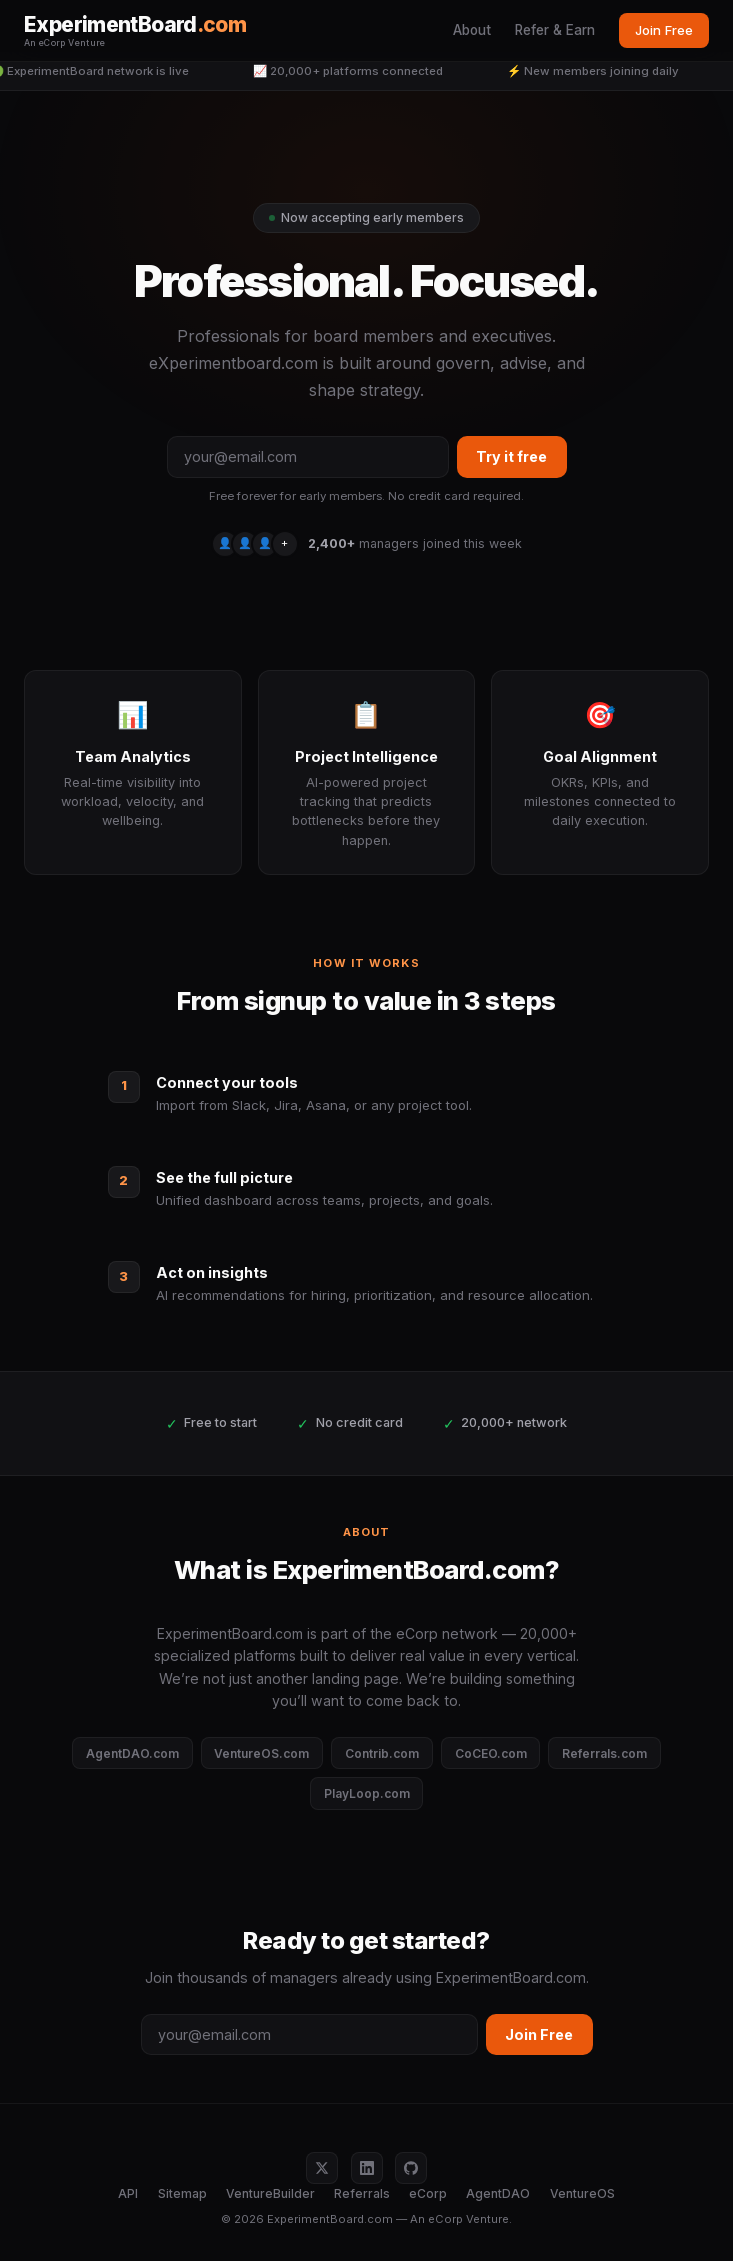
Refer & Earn (555, 30)
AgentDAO (498, 2193)
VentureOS (582, 2193)
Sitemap (182, 2193)
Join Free (664, 30)
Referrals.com (604, 1753)
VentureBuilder (270, 2193)
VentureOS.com (261, 1753)
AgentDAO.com (132, 1753)
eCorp (428, 2193)
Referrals (362, 2193)
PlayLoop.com (367, 1793)
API (128, 2193)
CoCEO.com (491, 1753)
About (472, 30)
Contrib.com (382, 1753)
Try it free (511, 456)
